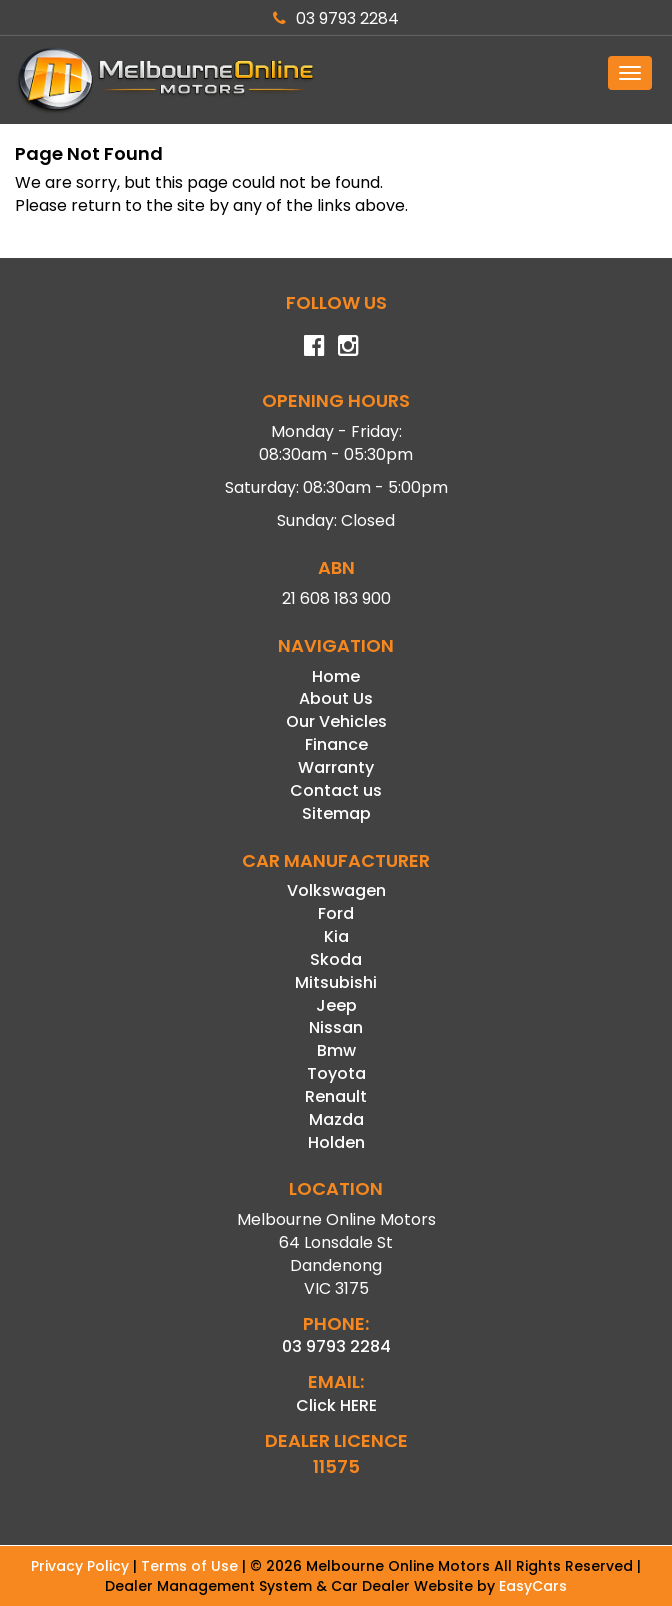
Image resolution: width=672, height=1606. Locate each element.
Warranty (336, 767)
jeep (336, 1005)
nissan (336, 1027)
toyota (336, 1073)
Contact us (336, 790)
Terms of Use (191, 1566)
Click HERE (336, 1405)
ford (336, 913)
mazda (336, 1119)
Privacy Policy (82, 1566)
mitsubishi (336, 982)
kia (336, 936)
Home (336, 676)
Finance (336, 744)
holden (336, 1142)
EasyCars (533, 1586)
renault (336, 1096)
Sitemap (336, 813)
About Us (336, 698)
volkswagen (336, 890)
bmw (336, 1050)
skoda (336, 959)
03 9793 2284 (336, 18)
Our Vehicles (336, 721)
